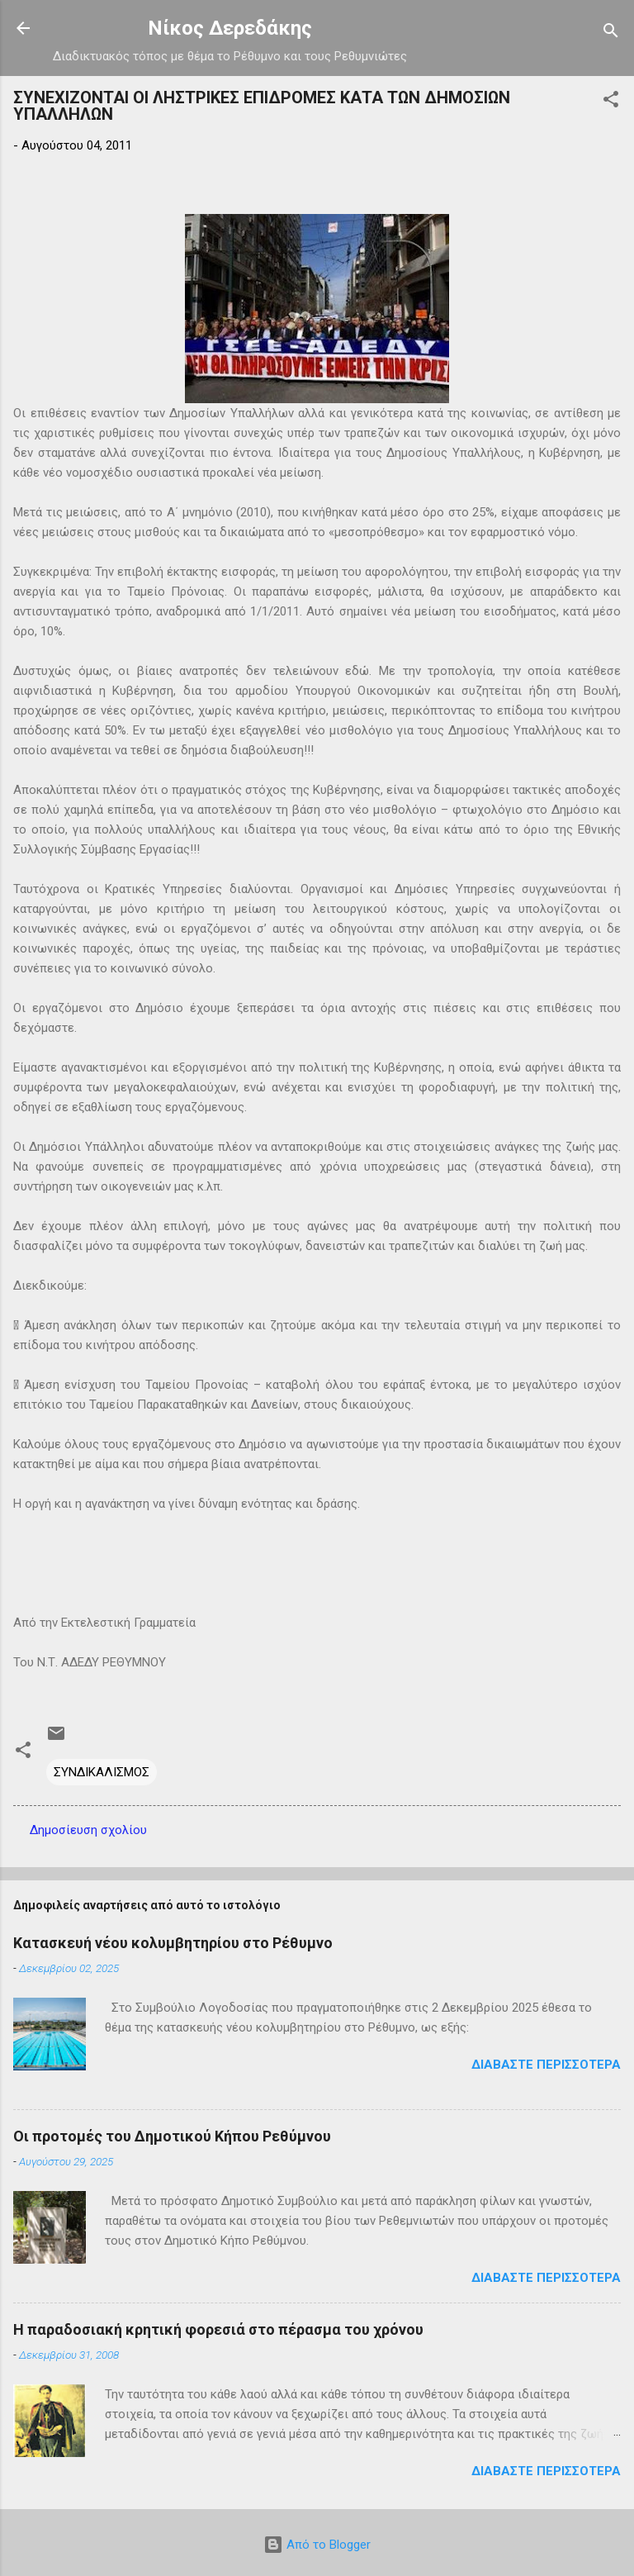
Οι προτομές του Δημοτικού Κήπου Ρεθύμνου (172, 2136)
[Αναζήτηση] (611, 33)
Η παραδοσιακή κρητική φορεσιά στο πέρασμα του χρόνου (218, 2329)
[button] (611, 102)
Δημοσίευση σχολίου (88, 1830)
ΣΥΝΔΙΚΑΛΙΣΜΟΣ (101, 1772)
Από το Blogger (317, 2544)
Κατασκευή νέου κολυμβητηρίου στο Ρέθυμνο (173, 1942)
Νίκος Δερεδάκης (230, 28)
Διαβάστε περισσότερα (546, 2064)
